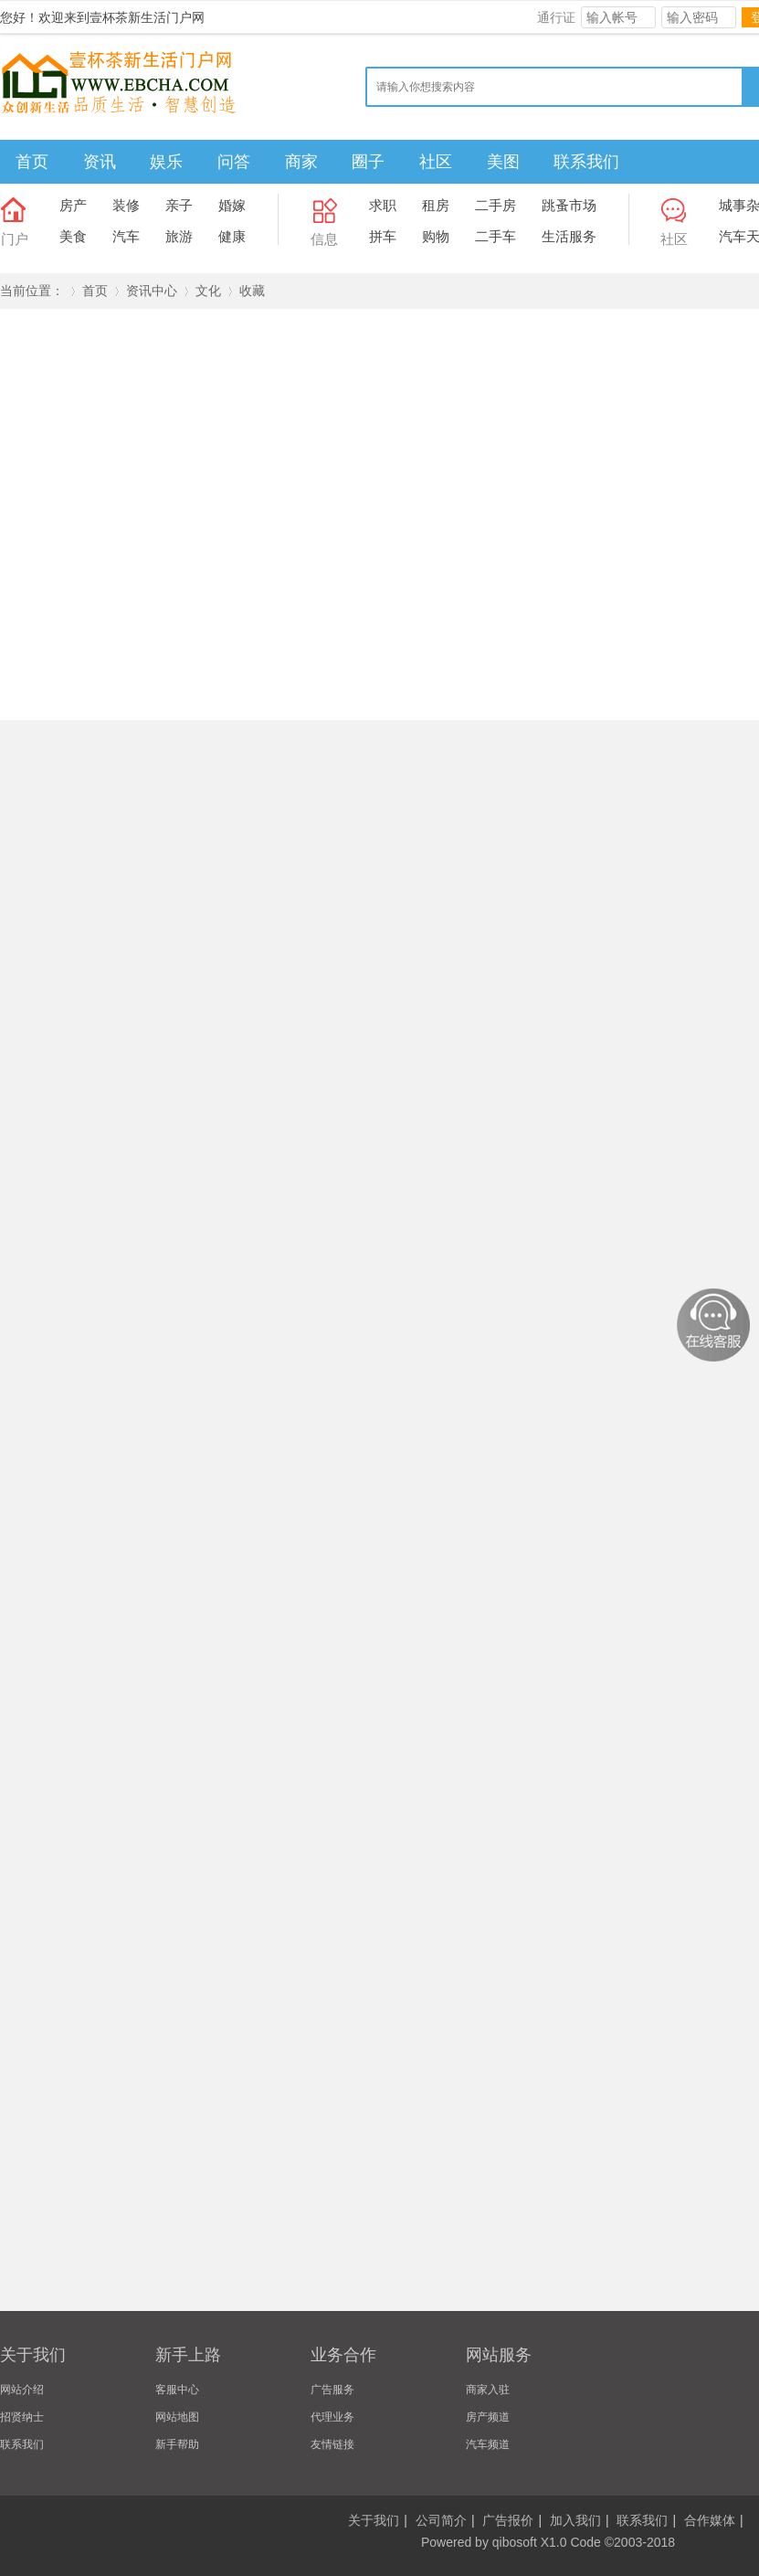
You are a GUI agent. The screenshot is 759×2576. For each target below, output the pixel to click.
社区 (435, 162)
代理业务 (332, 2417)
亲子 (179, 205)
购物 (435, 236)
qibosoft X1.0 (529, 2542)
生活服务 (569, 236)
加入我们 (575, 2520)
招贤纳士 (22, 2417)
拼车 (382, 236)
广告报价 (507, 2520)
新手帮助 (177, 2444)
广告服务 (332, 2389)
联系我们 (586, 162)
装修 (126, 205)
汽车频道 (488, 2444)
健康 (232, 236)
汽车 (126, 236)
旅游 (179, 236)
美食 (73, 236)
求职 (382, 205)
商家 (301, 162)
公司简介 (441, 2520)
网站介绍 (22, 2389)
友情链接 (332, 2444)
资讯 (99, 162)
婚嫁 (232, 205)
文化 (208, 290)
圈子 (368, 162)
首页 (32, 162)
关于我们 (373, 2520)
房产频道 (488, 2417)
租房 (435, 205)
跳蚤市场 (569, 205)
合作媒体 (709, 2520)
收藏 (252, 290)
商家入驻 (488, 2389)
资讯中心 (151, 290)
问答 (233, 162)
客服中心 (177, 2389)
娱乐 (166, 162)
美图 (503, 162)
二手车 (495, 236)
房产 (73, 205)
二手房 (495, 205)
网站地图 (177, 2417)
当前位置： (32, 290)
